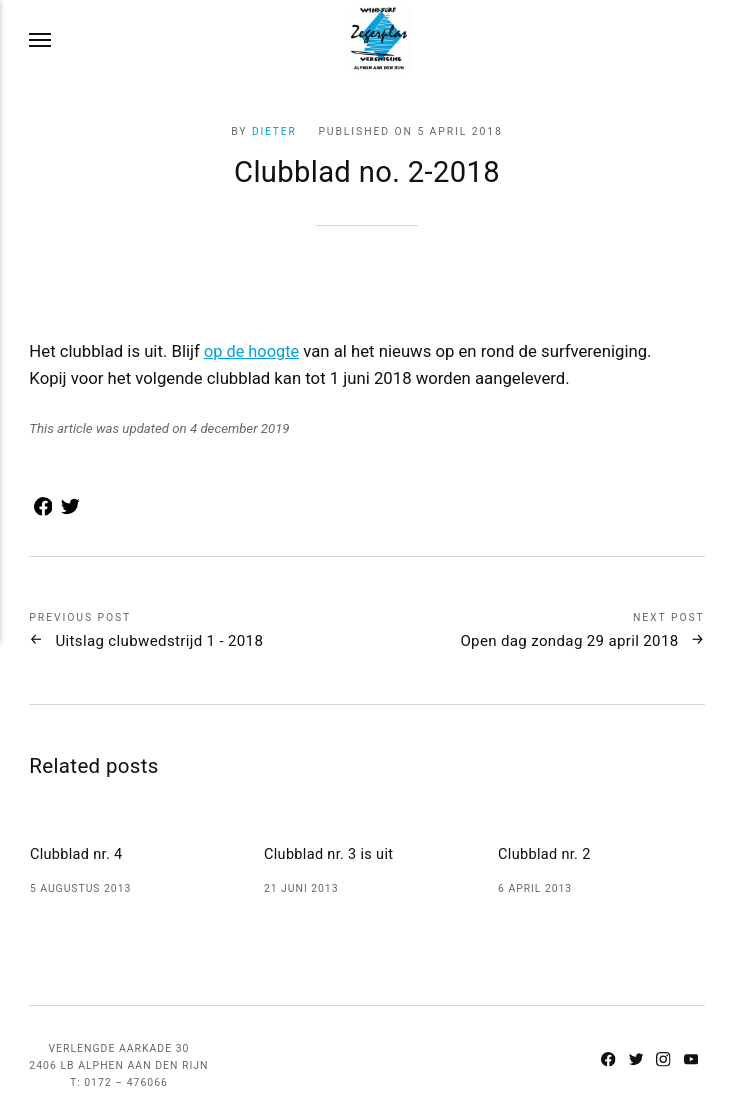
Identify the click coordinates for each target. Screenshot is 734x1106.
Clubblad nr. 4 (77, 853)
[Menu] (41, 40)
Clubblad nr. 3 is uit (330, 853)
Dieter (274, 131)
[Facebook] (606, 1055)
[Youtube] (690, 1055)
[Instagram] (662, 1055)
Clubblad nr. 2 (545, 853)
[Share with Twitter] (66, 511)
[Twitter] (634, 1055)
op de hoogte (253, 351)
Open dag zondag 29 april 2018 (561, 640)
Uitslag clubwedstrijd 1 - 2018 (167, 640)
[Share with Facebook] (41, 511)
